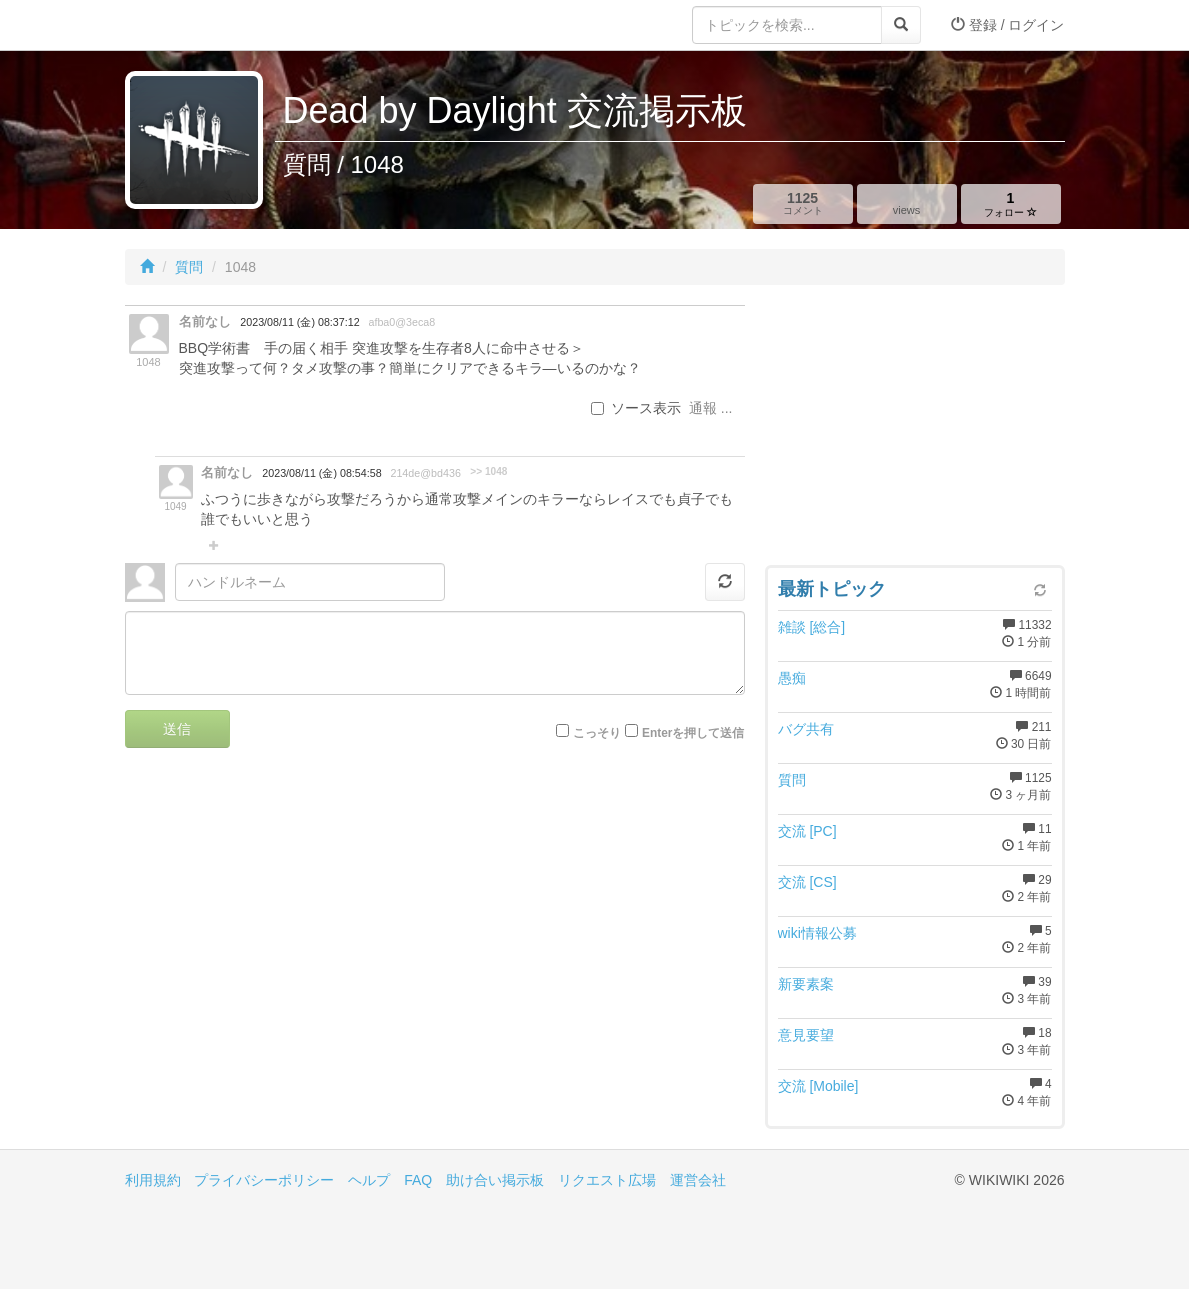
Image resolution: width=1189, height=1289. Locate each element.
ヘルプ (369, 1180)
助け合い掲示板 (495, 1180)
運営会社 (698, 1180)
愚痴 (792, 678)
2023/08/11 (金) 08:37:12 (299, 322)
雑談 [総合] (812, 627)
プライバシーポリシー (264, 1180)
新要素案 (806, 984)
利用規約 (153, 1180)
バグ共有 (806, 729)
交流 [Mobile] (818, 1086)
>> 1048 (488, 471)
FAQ (418, 1180)
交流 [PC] (807, 831)
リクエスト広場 (607, 1180)
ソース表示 (636, 408)
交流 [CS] (807, 882)
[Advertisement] (915, 430)
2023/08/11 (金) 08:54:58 (321, 473)
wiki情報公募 (817, 933)
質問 (189, 267)
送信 (177, 729)
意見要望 (806, 1035)
